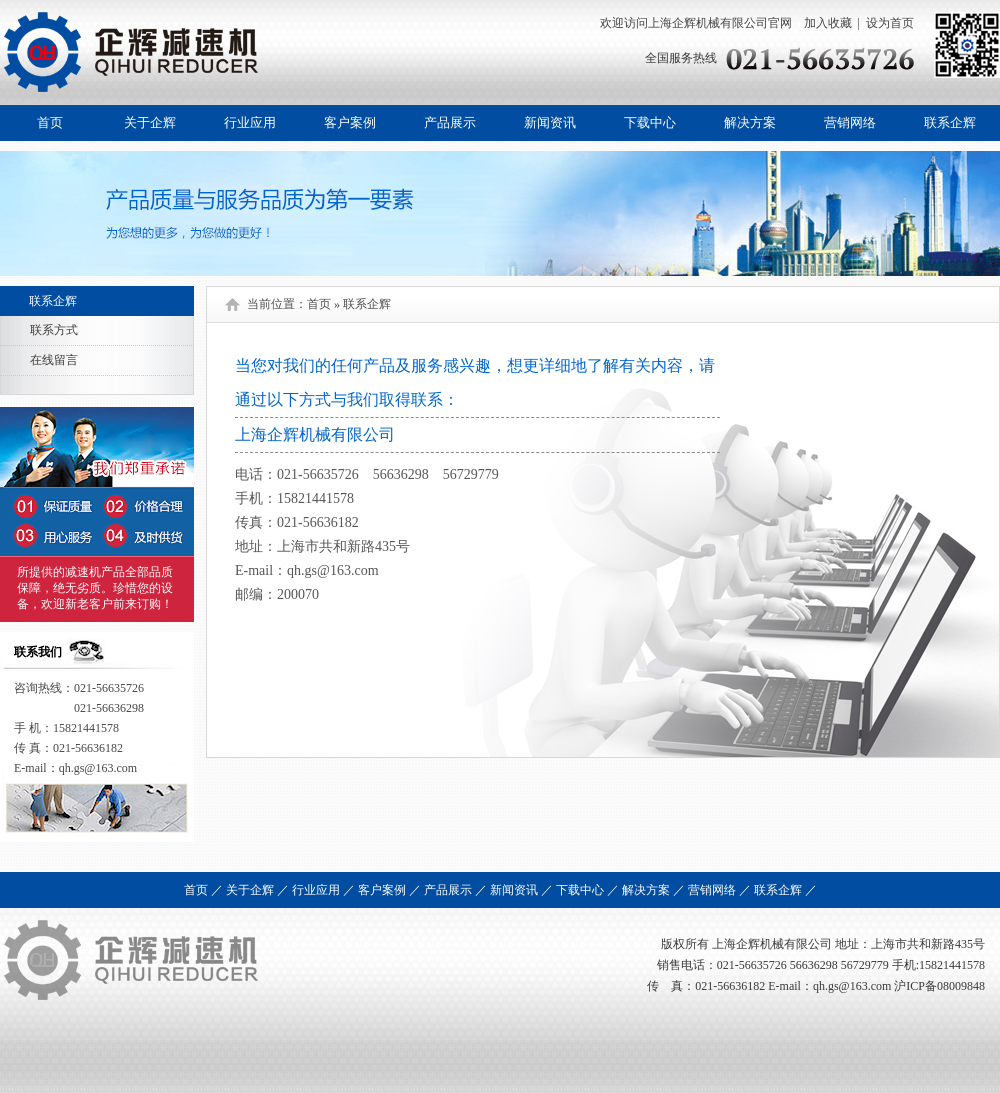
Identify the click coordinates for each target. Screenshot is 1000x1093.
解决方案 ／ (653, 890)
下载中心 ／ (587, 890)
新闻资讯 (550, 122)
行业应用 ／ (323, 890)
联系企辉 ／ (785, 890)
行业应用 (250, 122)
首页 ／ (203, 890)
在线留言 (54, 360)
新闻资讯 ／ (521, 890)
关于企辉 (150, 122)
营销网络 (850, 122)
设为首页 (890, 23)
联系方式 (54, 330)
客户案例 (350, 122)
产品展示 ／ (455, 890)
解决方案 (750, 122)
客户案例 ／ (389, 890)
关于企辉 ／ (257, 890)
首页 (50, 122)
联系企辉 (950, 122)
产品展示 (450, 122)
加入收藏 (826, 23)
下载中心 (650, 122)
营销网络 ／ (719, 890)
